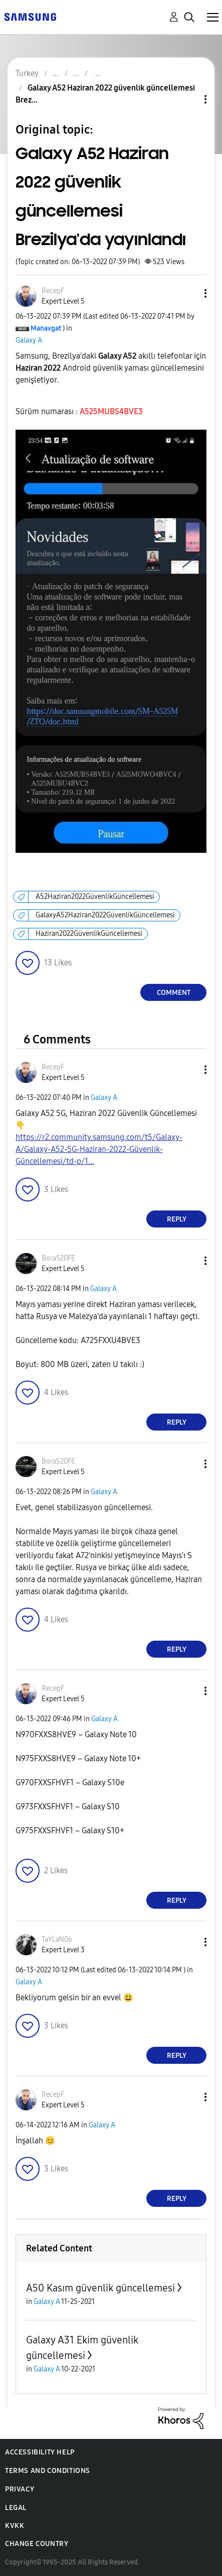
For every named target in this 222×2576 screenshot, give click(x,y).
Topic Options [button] (188, 99)
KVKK (14, 2525)
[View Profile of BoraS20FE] (58, 1258)
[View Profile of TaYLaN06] (57, 1939)
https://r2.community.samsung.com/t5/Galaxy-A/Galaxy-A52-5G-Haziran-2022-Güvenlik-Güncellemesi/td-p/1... (99, 1149)
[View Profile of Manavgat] (46, 328)
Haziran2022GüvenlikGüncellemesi (89, 933)
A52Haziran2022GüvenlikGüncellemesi (95, 896)
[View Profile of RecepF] (53, 291)
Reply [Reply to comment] (176, 1219)
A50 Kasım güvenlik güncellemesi (100, 2288)
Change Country (36, 2543)
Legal (16, 2507)
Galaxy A (29, 340)
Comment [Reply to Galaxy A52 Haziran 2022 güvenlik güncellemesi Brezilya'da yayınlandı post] (173, 992)
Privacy (19, 2489)
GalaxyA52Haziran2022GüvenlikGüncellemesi (105, 915)
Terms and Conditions (47, 2470)
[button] (189, 293)
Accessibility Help (40, 2452)
